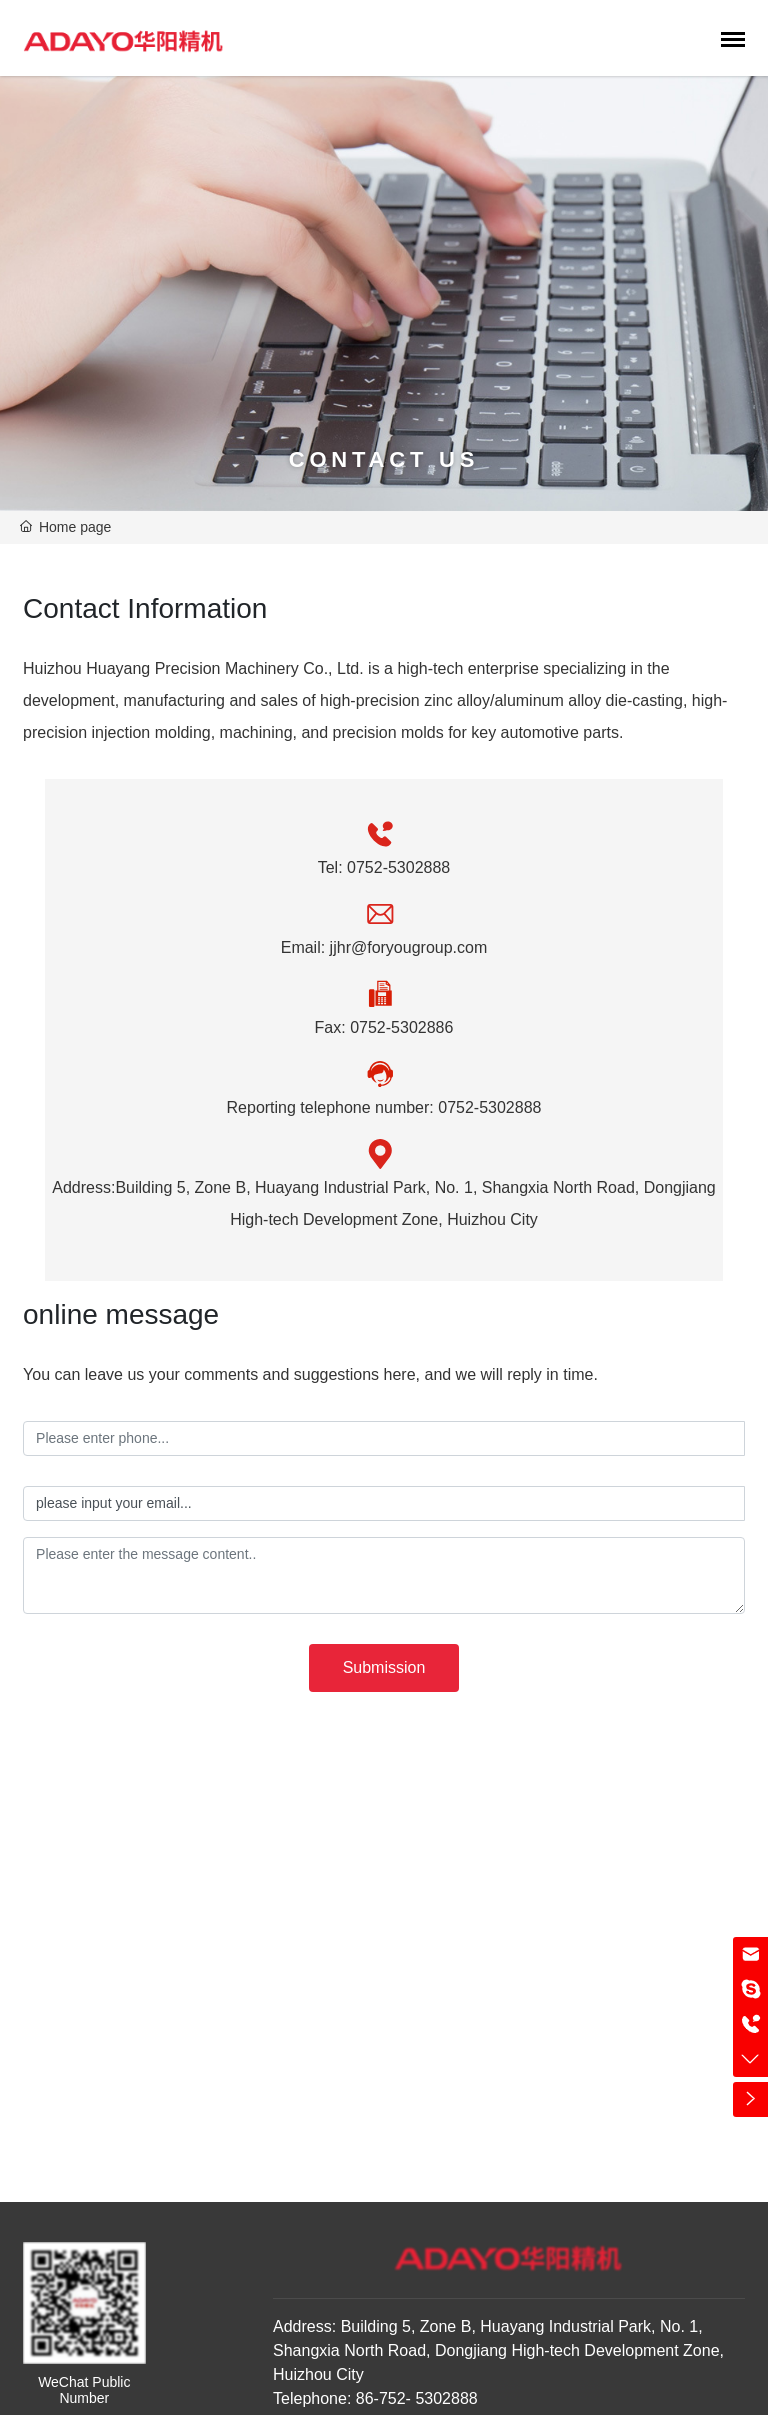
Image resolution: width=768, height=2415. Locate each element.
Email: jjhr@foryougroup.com (384, 947)
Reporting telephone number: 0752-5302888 (384, 1107)
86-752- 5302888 (414, 2398)
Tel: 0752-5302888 (384, 867)
